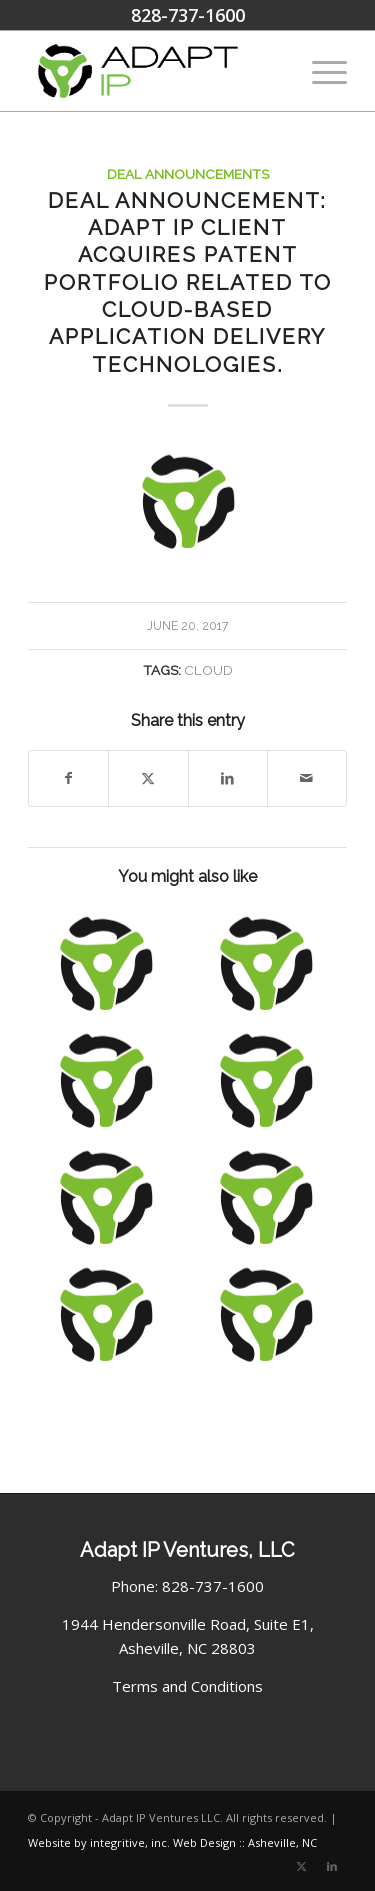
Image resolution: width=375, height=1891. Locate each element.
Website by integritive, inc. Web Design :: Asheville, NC (172, 1842)
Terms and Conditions (187, 1686)
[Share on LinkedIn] (228, 778)
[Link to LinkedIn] (332, 1866)
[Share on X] (148, 778)
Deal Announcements (188, 174)
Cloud (208, 670)
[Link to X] (302, 1866)
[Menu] (319, 71)
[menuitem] (319, 71)
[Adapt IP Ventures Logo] (155, 71)
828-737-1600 (188, 15)
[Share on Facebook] (68, 778)
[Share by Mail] (307, 778)
